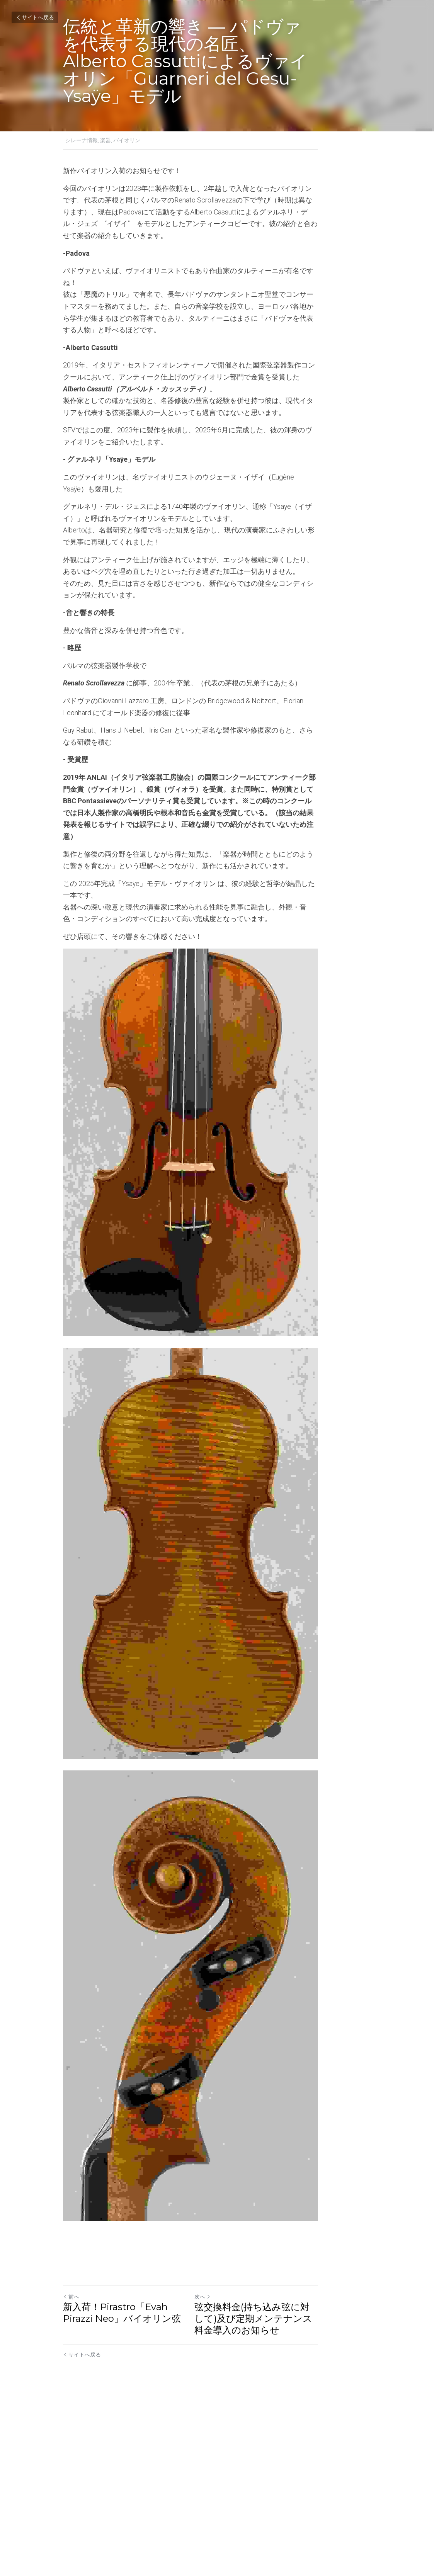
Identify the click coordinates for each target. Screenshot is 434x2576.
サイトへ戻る (34, 17)
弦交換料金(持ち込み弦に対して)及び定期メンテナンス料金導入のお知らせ (294, 2493)
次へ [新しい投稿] (229, 2471)
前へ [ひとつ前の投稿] (71, 2471)
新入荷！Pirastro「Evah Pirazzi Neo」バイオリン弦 (131, 2487)
